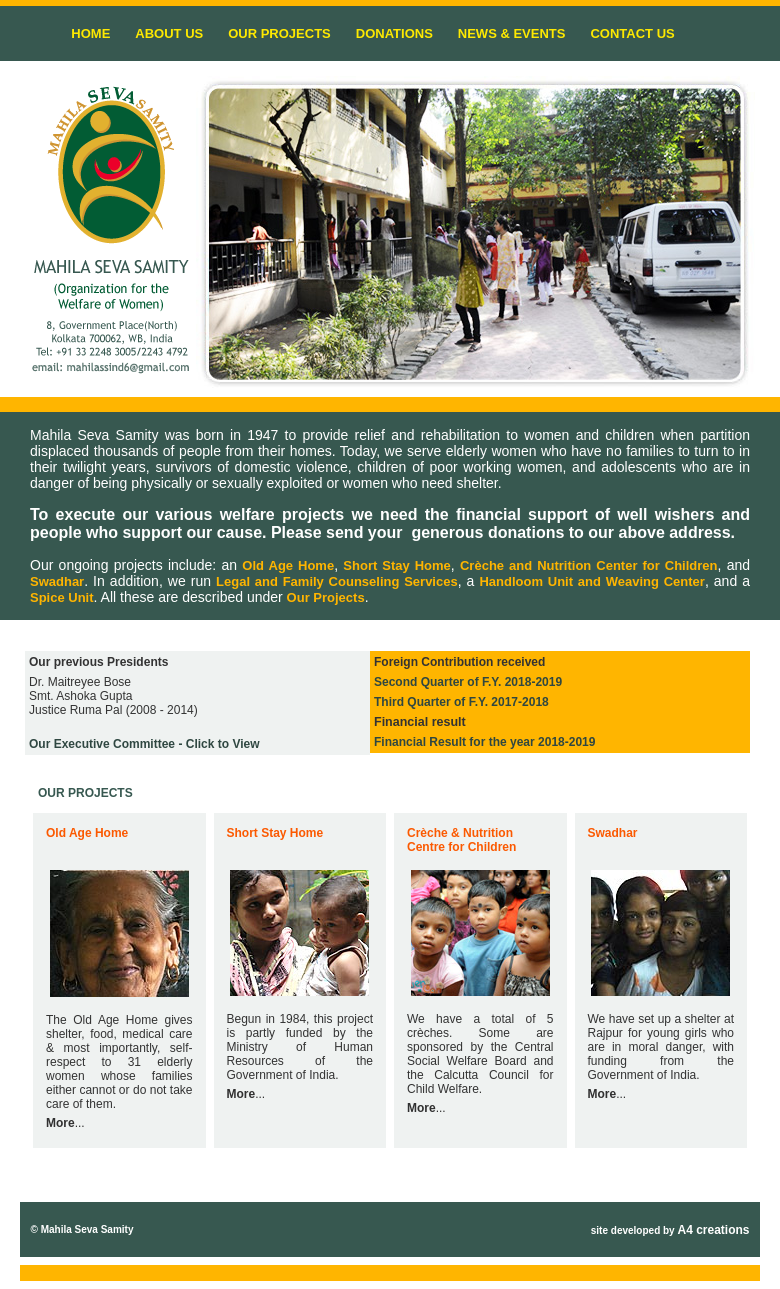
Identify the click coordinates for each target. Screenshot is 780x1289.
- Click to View (144, 744)
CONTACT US (632, 33)
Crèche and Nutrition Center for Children (589, 565)
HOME (90, 33)
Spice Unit (62, 597)
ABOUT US (169, 33)
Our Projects (326, 597)
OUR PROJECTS (279, 33)
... (65, 1123)
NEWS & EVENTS (512, 33)
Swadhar (57, 581)
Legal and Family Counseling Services (337, 581)
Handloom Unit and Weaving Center (591, 581)
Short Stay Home (397, 565)
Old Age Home (288, 565)
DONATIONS (394, 33)
